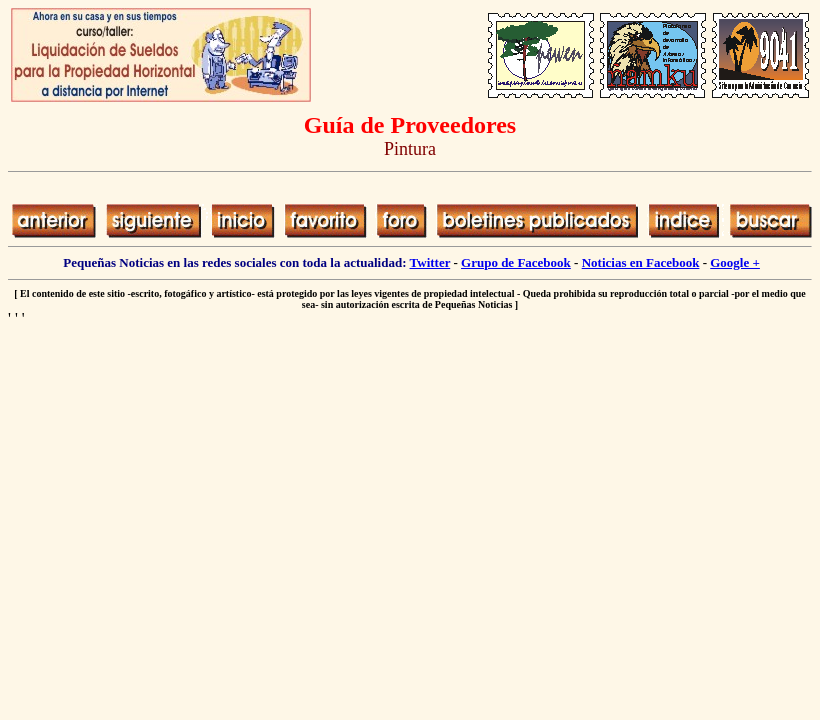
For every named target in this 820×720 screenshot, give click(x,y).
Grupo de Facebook (516, 262)
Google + (735, 262)
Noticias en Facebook (641, 262)
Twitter (430, 262)
